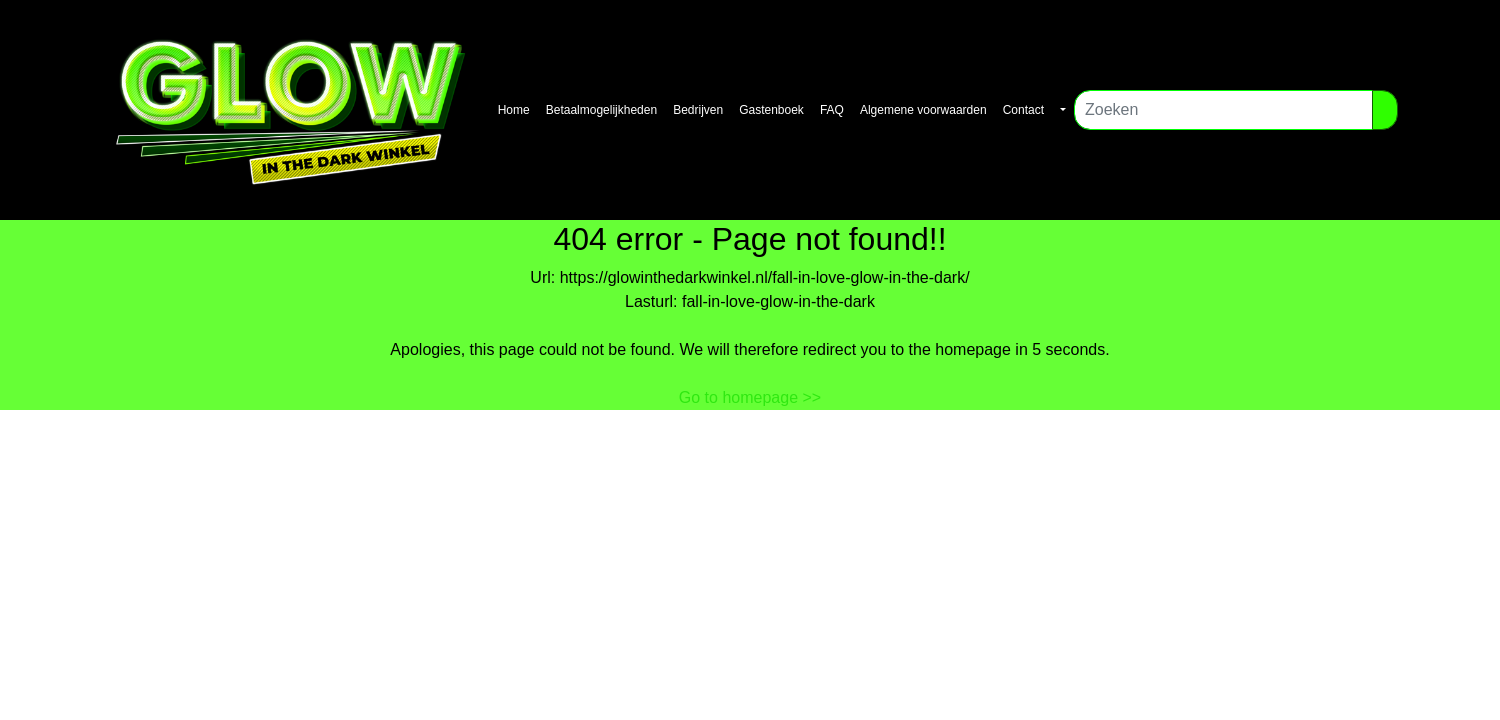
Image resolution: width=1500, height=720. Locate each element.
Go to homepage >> (750, 397)
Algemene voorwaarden (923, 110)
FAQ (832, 110)
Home (514, 110)
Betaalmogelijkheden (601, 110)
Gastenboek (771, 110)
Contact (1023, 110)
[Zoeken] (1223, 110)
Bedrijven (698, 110)
